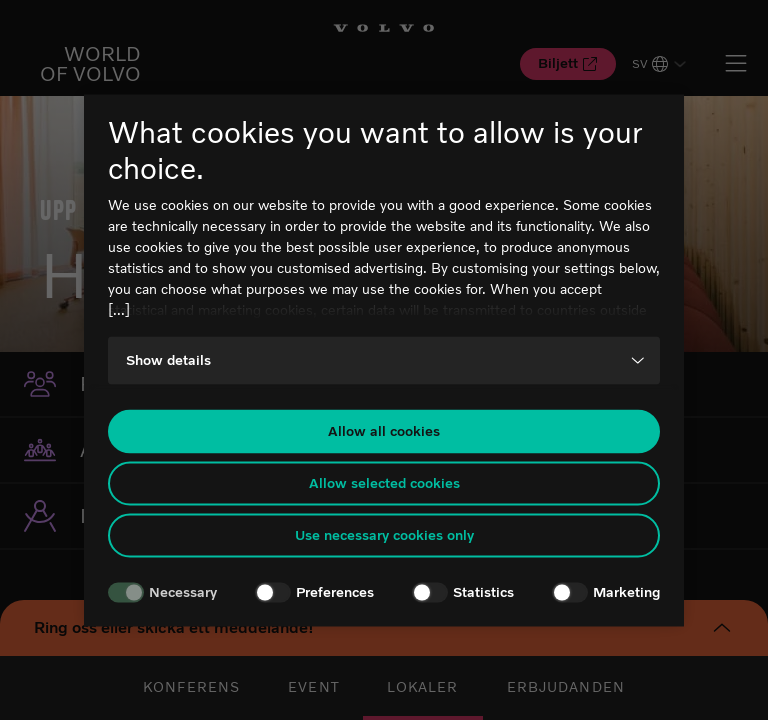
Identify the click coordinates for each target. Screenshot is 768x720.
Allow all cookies (384, 431)
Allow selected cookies (384, 483)
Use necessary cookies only (384, 535)
